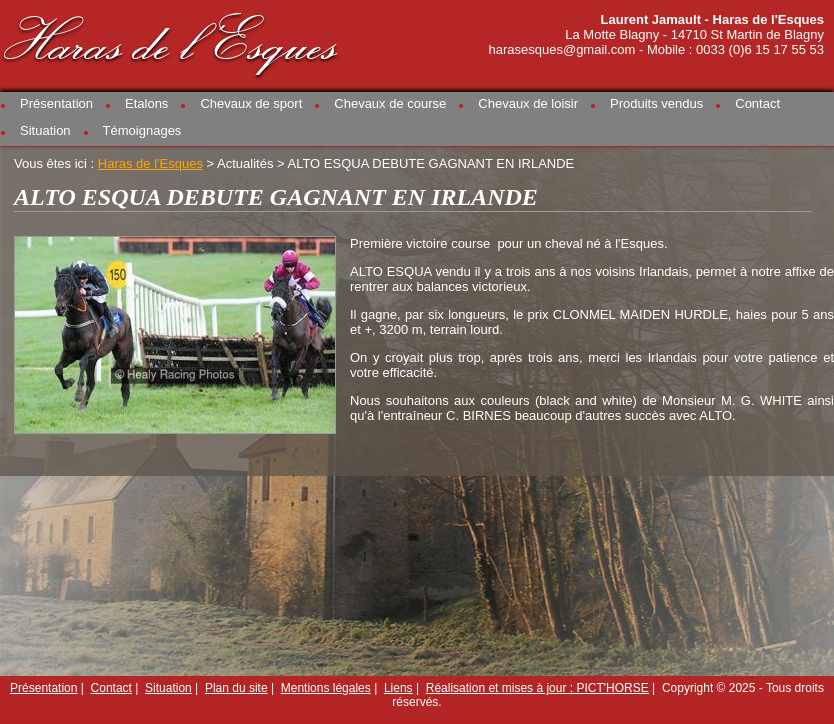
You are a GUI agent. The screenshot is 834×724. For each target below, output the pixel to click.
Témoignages (142, 130)
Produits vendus (656, 103)
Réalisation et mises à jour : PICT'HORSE (537, 688)
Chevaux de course (390, 103)
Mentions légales (326, 688)
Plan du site (236, 688)
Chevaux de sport (251, 103)
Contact (757, 103)
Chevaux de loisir (528, 103)
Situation (45, 130)
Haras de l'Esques (172, 41)
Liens (398, 688)
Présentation (56, 103)
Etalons (146, 103)
